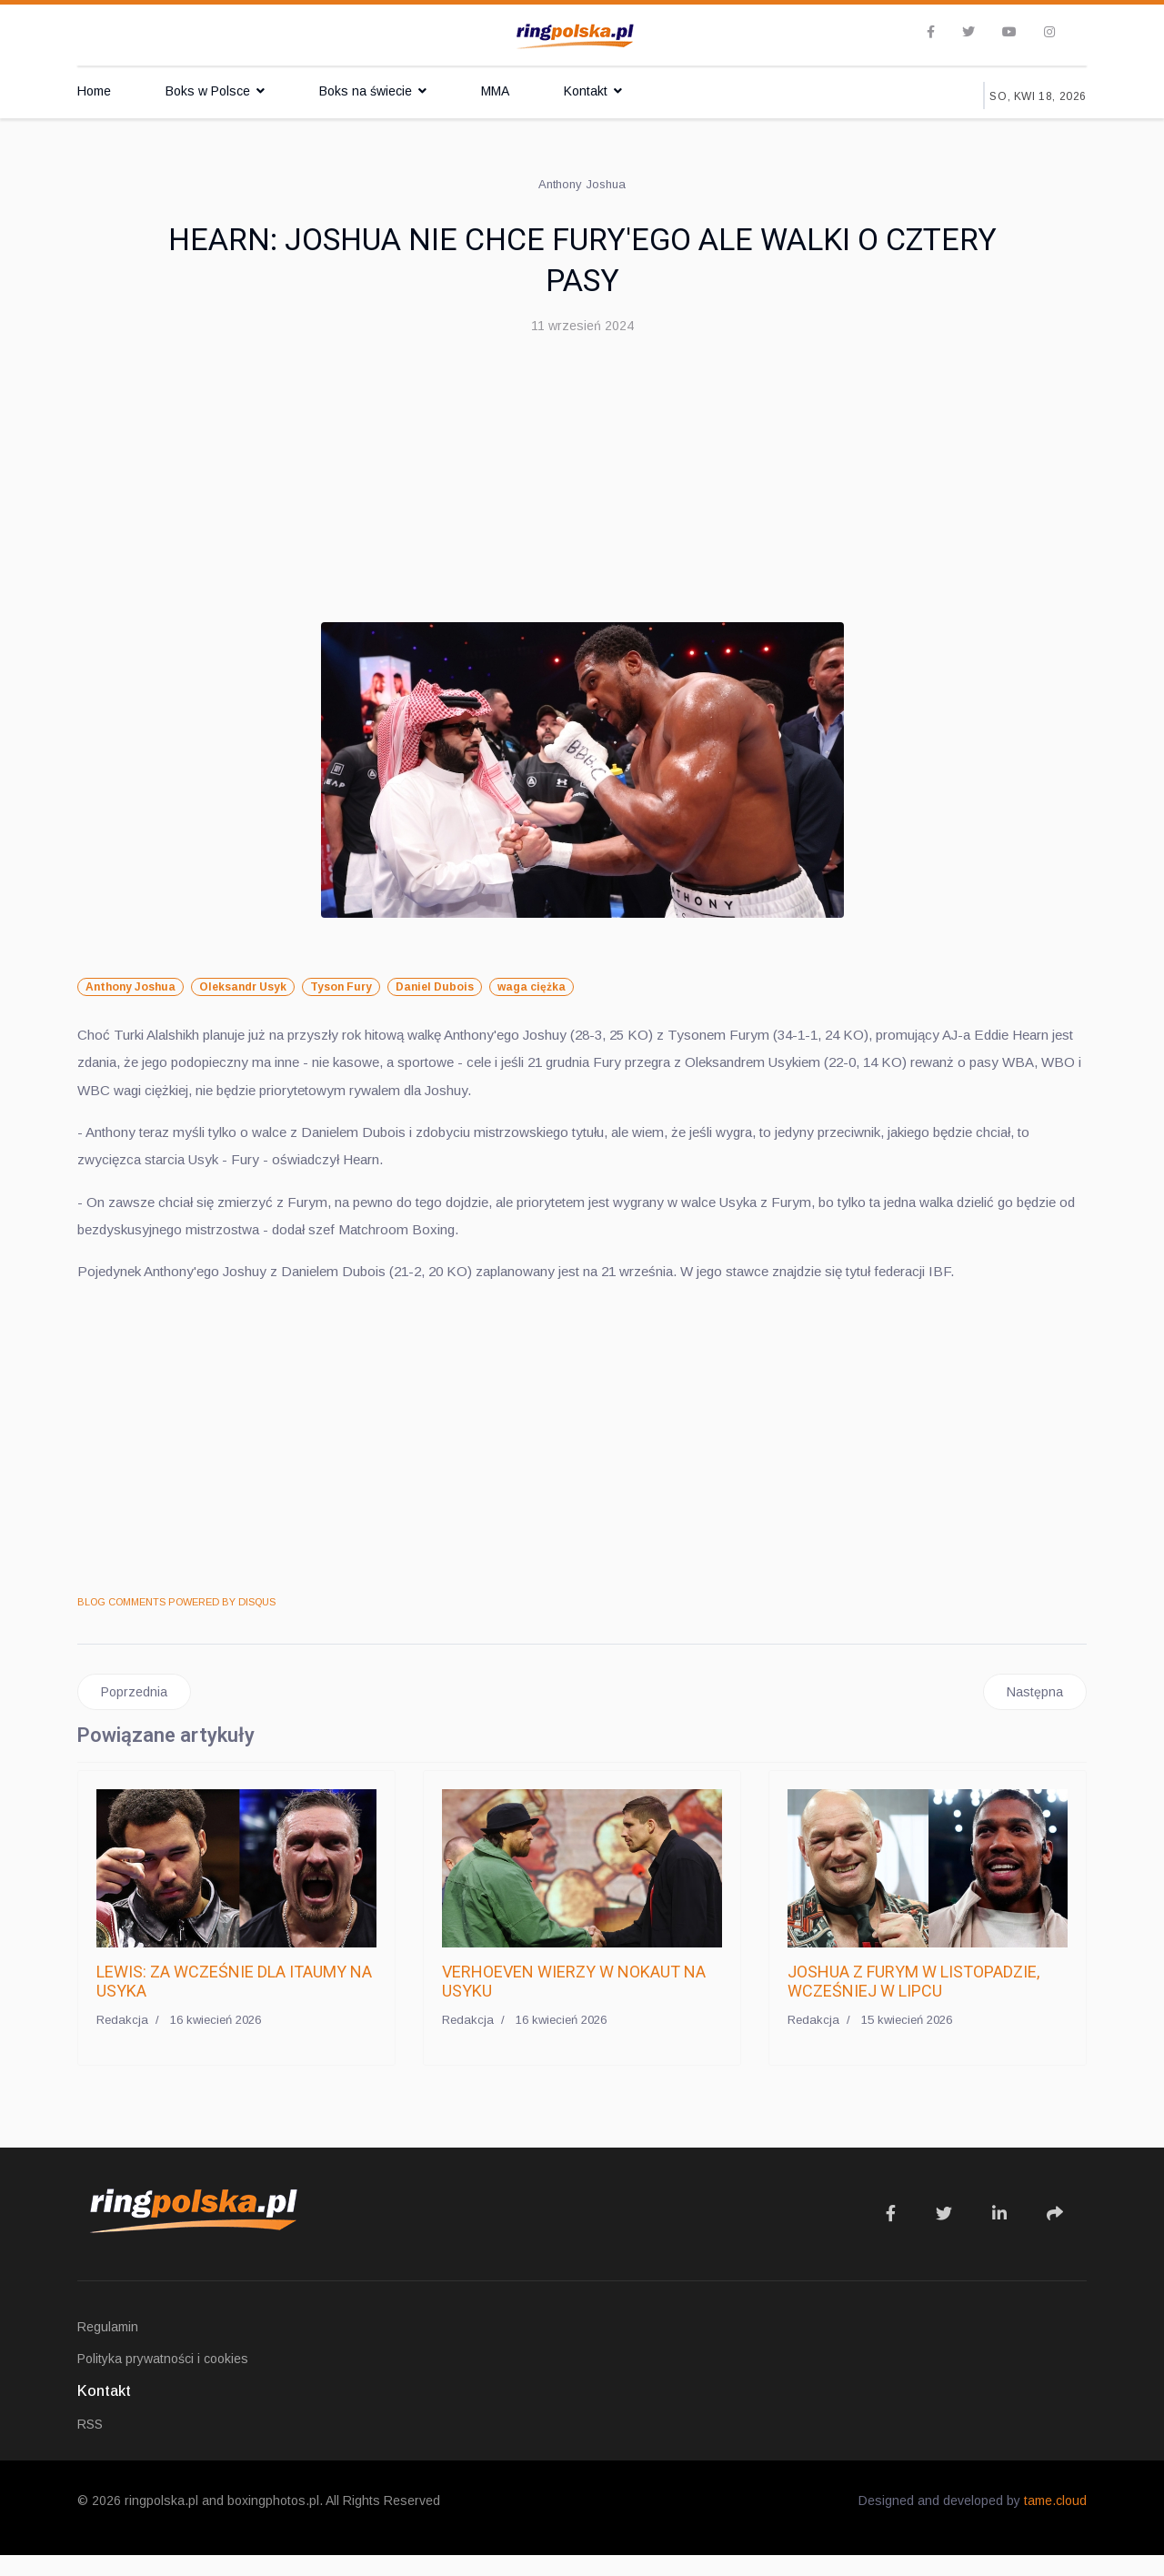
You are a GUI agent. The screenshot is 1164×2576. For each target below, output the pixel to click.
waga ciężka (531, 987)
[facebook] (931, 32)
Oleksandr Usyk (242, 987)
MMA (495, 91)
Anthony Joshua (130, 987)
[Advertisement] (582, 485)
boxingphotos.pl (273, 2521)
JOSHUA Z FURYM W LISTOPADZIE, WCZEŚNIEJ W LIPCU (913, 2001)
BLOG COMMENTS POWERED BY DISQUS (176, 1621)
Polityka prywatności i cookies (162, 2379)
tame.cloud (1055, 2521)
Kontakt (585, 91)
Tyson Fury (341, 987)
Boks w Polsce (208, 91)
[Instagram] (1049, 32)
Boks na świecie (365, 91)
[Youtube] (1009, 32)
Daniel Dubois (435, 987)
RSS (90, 2445)
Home (94, 91)
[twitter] (968, 32)
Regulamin (107, 2347)
